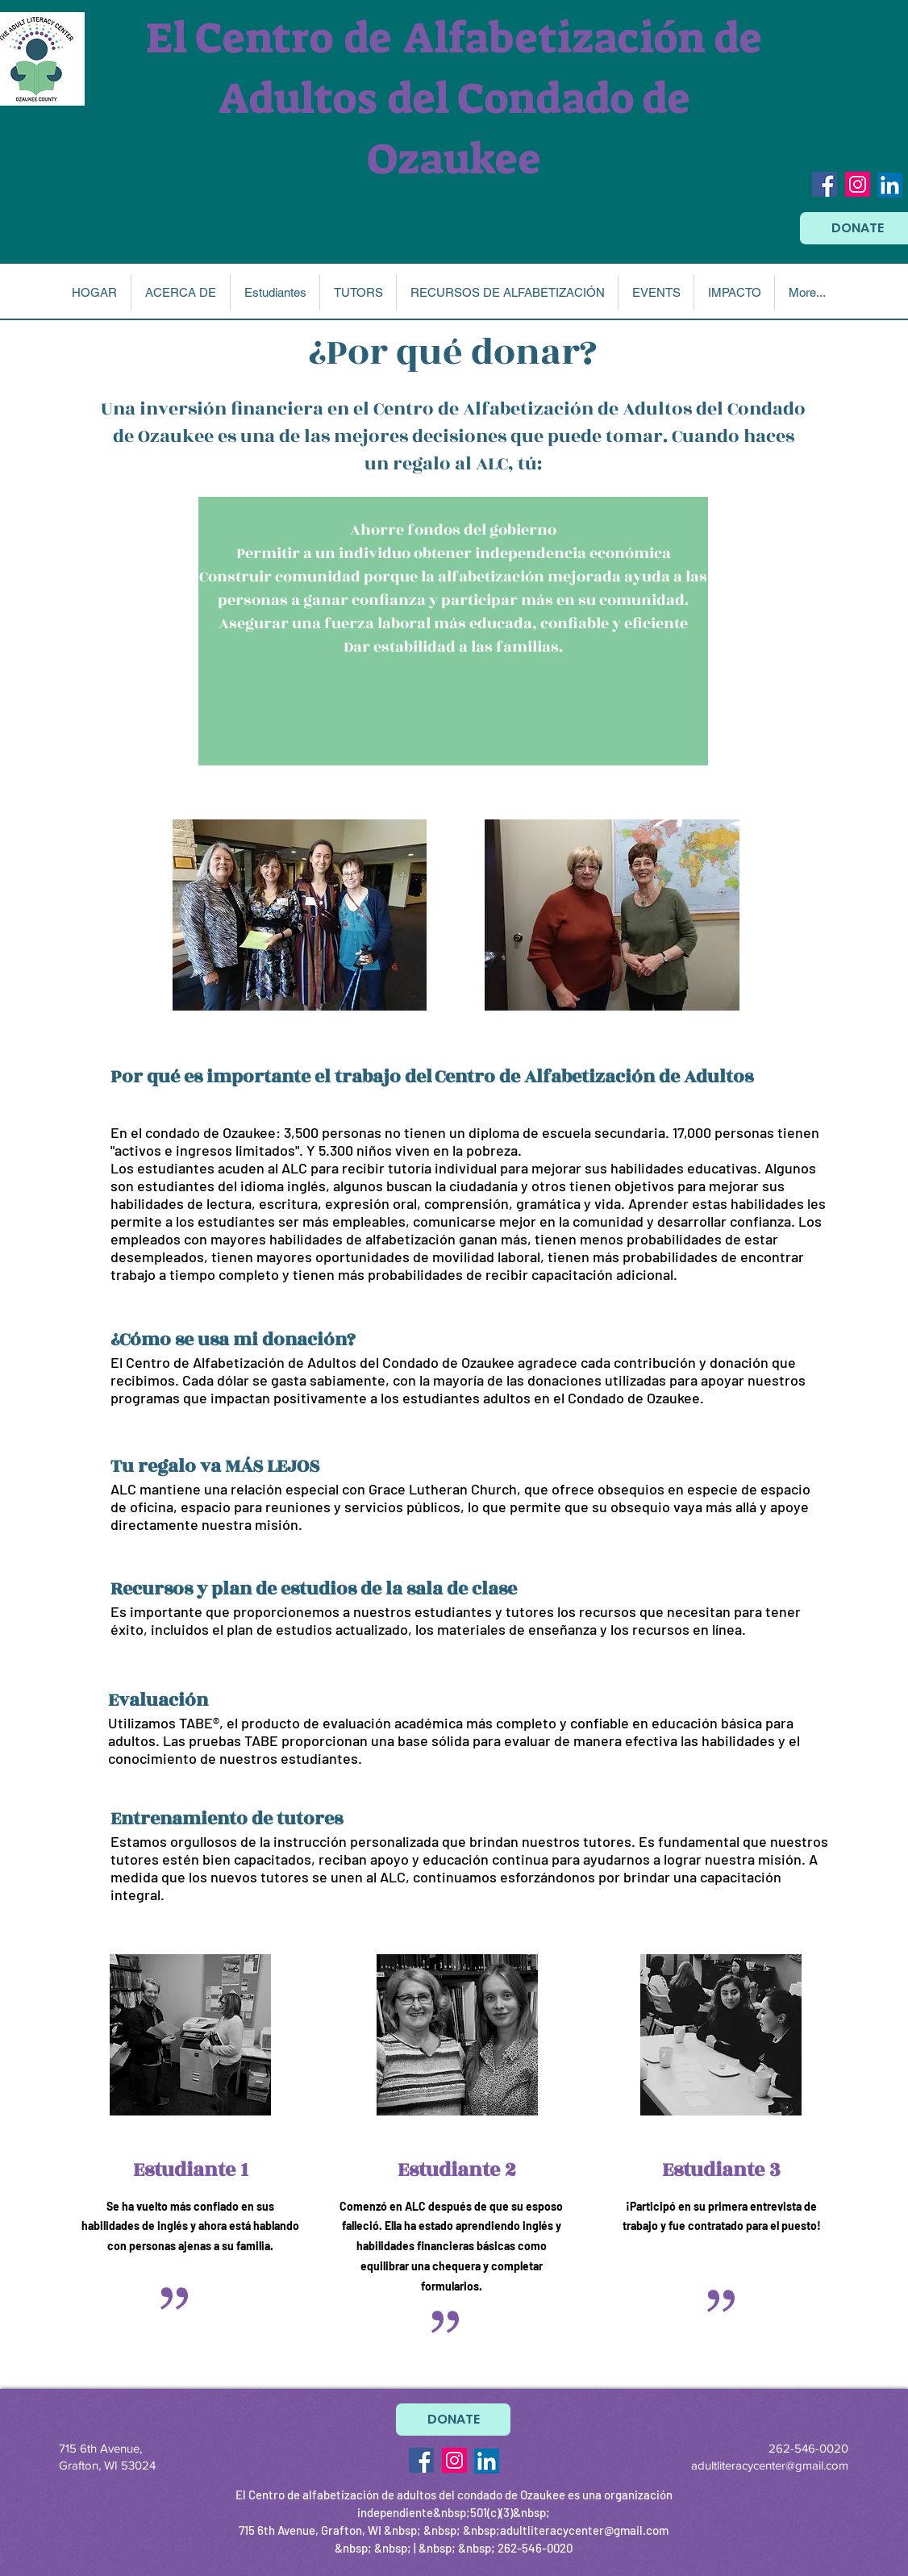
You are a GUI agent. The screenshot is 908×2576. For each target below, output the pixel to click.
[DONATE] (453, 2419)
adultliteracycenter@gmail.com (769, 2465)
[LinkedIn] (889, 185)
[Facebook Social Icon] (824, 184)
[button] (180, 293)
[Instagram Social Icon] (857, 184)
